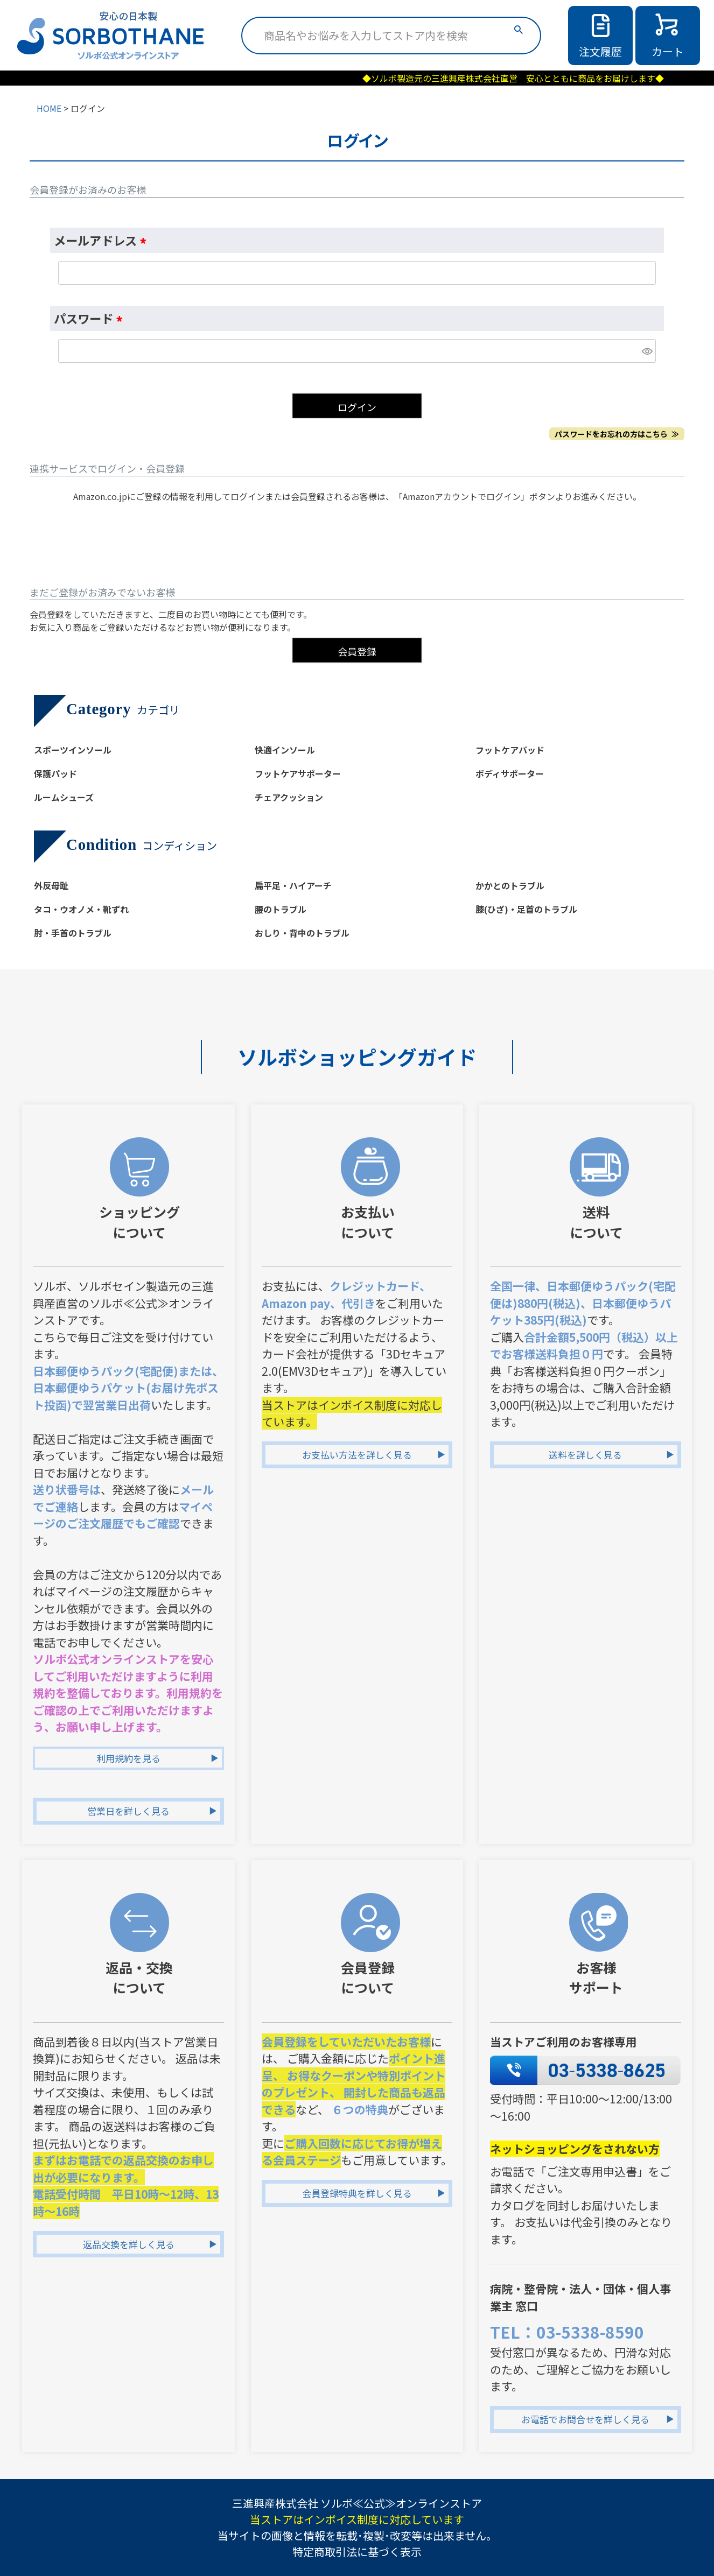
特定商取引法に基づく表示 (357, 2551)
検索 (518, 30)
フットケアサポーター (298, 773)
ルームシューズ (64, 797)
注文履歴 (600, 51)
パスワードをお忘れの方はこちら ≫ (617, 433)
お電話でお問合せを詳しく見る (585, 2419)
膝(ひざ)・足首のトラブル (526, 909)
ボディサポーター (509, 773)
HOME (49, 108)
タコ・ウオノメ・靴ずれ (81, 909)
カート (668, 51)
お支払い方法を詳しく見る (357, 1454)
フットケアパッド (509, 749)
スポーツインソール (72, 749)
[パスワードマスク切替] (647, 351)
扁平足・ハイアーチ (293, 885)
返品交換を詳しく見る (128, 2244)
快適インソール (285, 749)
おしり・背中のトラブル (302, 932)
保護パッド (55, 773)
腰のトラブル (280, 909)
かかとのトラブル (509, 885)
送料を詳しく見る (585, 1454)
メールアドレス (102, 240)
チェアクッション (289, 797)
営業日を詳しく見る (128, 1811)
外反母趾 (51, 885)
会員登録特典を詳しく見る (357, 2193)
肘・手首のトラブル (72, 932)
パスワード (91, 318)
